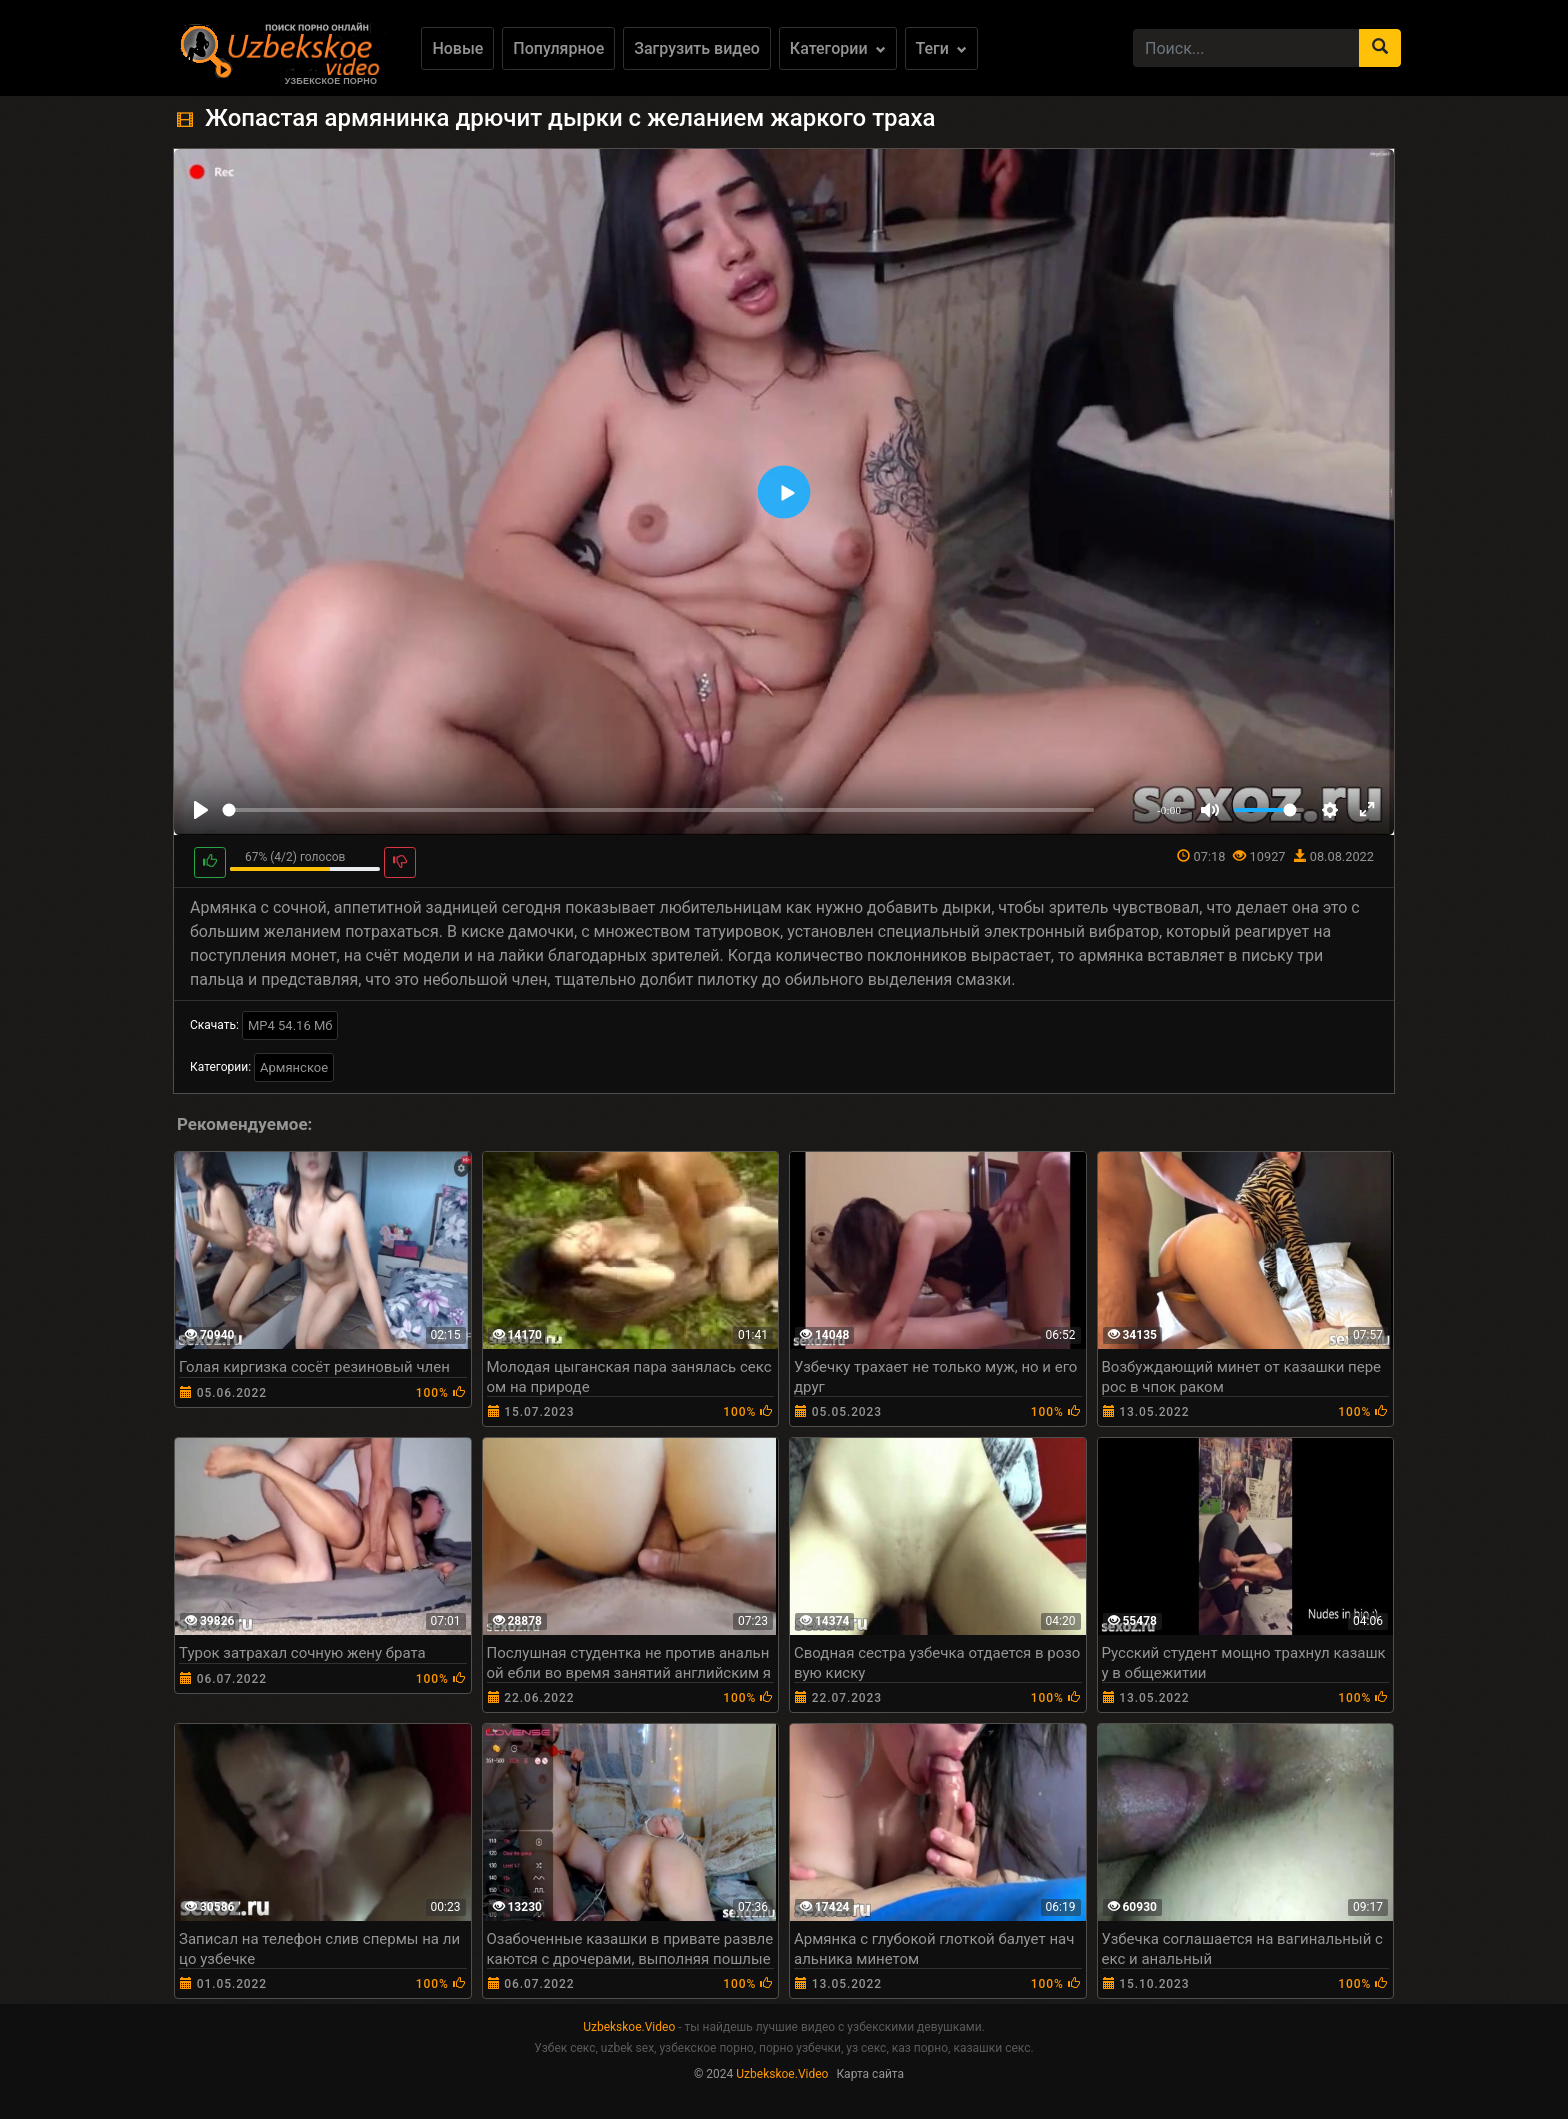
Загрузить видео (697, 48)
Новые (457, 48)
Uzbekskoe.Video (629, 2027)
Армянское (294, 1067)
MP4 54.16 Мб (290, 1025)
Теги (941, 48)
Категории (838, 48)
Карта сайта (870, 2074)
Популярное (558, 48)
